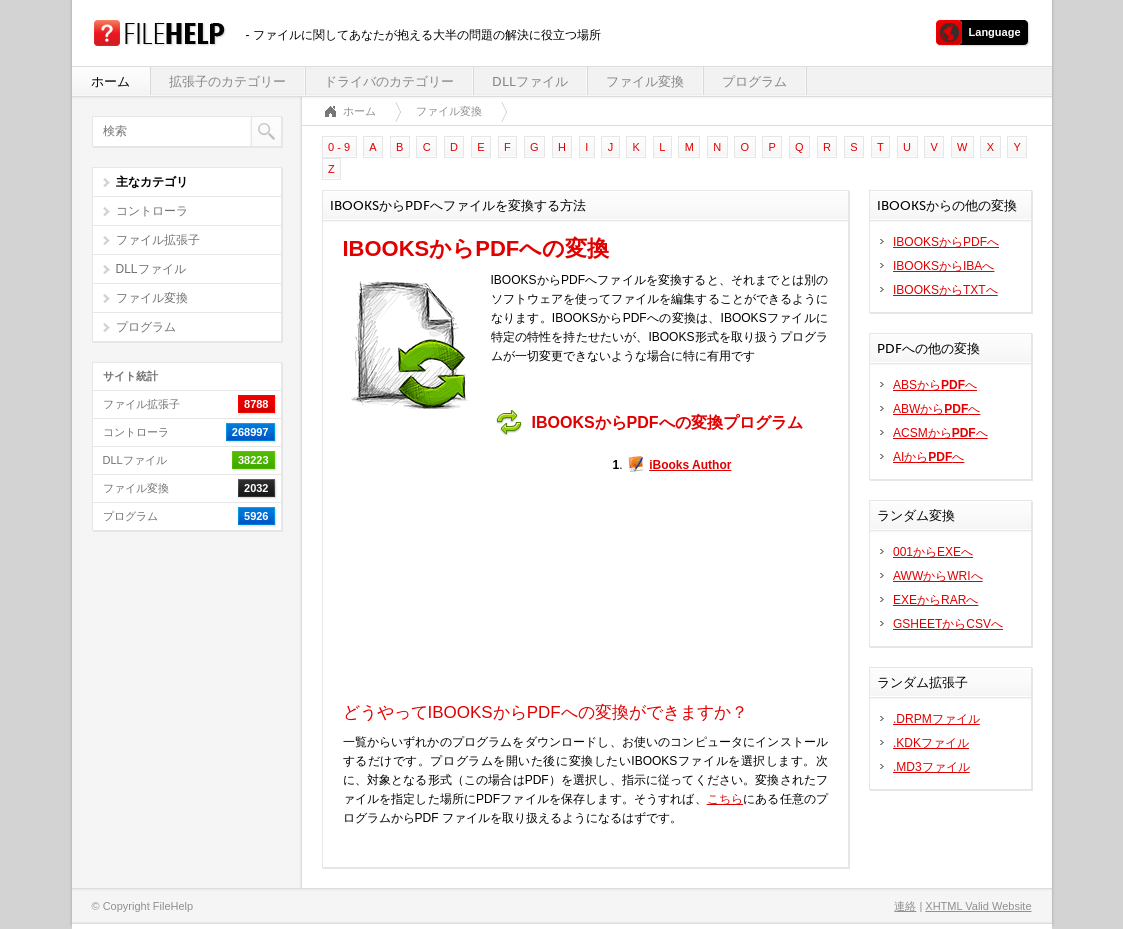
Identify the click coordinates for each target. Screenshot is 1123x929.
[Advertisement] (468, 569)
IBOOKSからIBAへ (943, 266)
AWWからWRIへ (938, 576)
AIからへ (928, 457)
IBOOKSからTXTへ (945, 290)
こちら (725, 799)
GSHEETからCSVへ (948, 624)
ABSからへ (935, 385)
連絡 (905, 906)
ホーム (110, 81)
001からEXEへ (933, 552)
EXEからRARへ (935, 600)
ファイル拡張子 (158, 240)
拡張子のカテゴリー (227, 81)
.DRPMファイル (936, 719)
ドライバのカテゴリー (389, 81)
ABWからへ (936, 409)
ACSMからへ (940, 433)
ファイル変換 (645, 81)
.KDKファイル (931, 743)
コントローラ (152, 211)
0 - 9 (339, 147)
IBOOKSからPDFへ (946, 242)
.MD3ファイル (931, 767)
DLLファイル (530, 81)
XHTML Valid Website (978, 906)
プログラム (754, 81)
